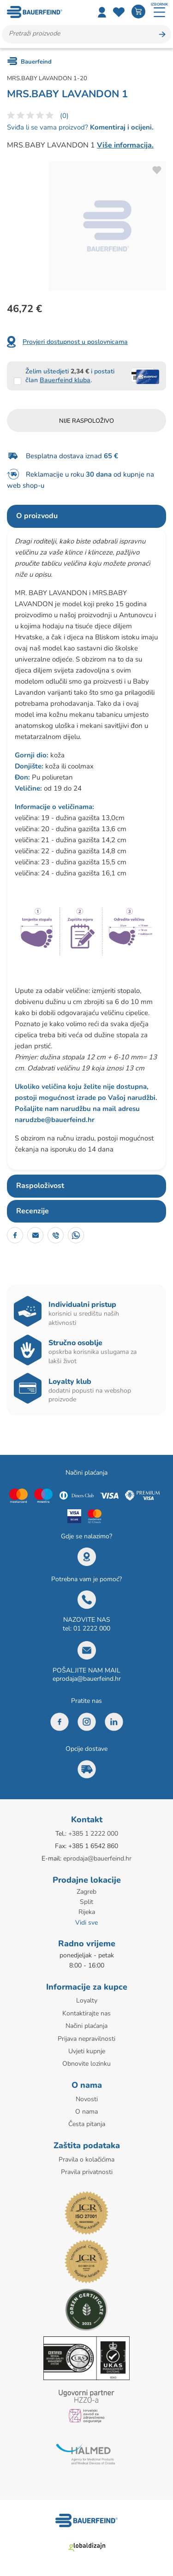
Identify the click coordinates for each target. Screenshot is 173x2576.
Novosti (87, 2099)
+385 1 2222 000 (93, 1833)
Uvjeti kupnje (86, 2051)
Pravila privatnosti (87, 2172)
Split (86, 1901)
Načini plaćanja (86, 2025)
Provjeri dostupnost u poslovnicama (75, 341)
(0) (64, 115)
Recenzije (32, 1211)
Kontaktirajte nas (86, 2013)
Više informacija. (125, 145)
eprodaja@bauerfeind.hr (87, 1678)
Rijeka (86, 1912)
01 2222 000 (91, 1628)
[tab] (86, 516)
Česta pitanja (86, 2124)
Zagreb (86, 1891)
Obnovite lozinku (86, 2063)
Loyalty (86, 2000)
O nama (86, 2111)
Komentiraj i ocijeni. (121, 127)
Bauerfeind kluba (65, 380)
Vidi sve (86, 1922)
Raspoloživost (40, 1186)
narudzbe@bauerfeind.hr (55, 1119)
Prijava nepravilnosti (86, 2038)
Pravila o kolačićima (86, 2159)
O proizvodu (37, 516)
